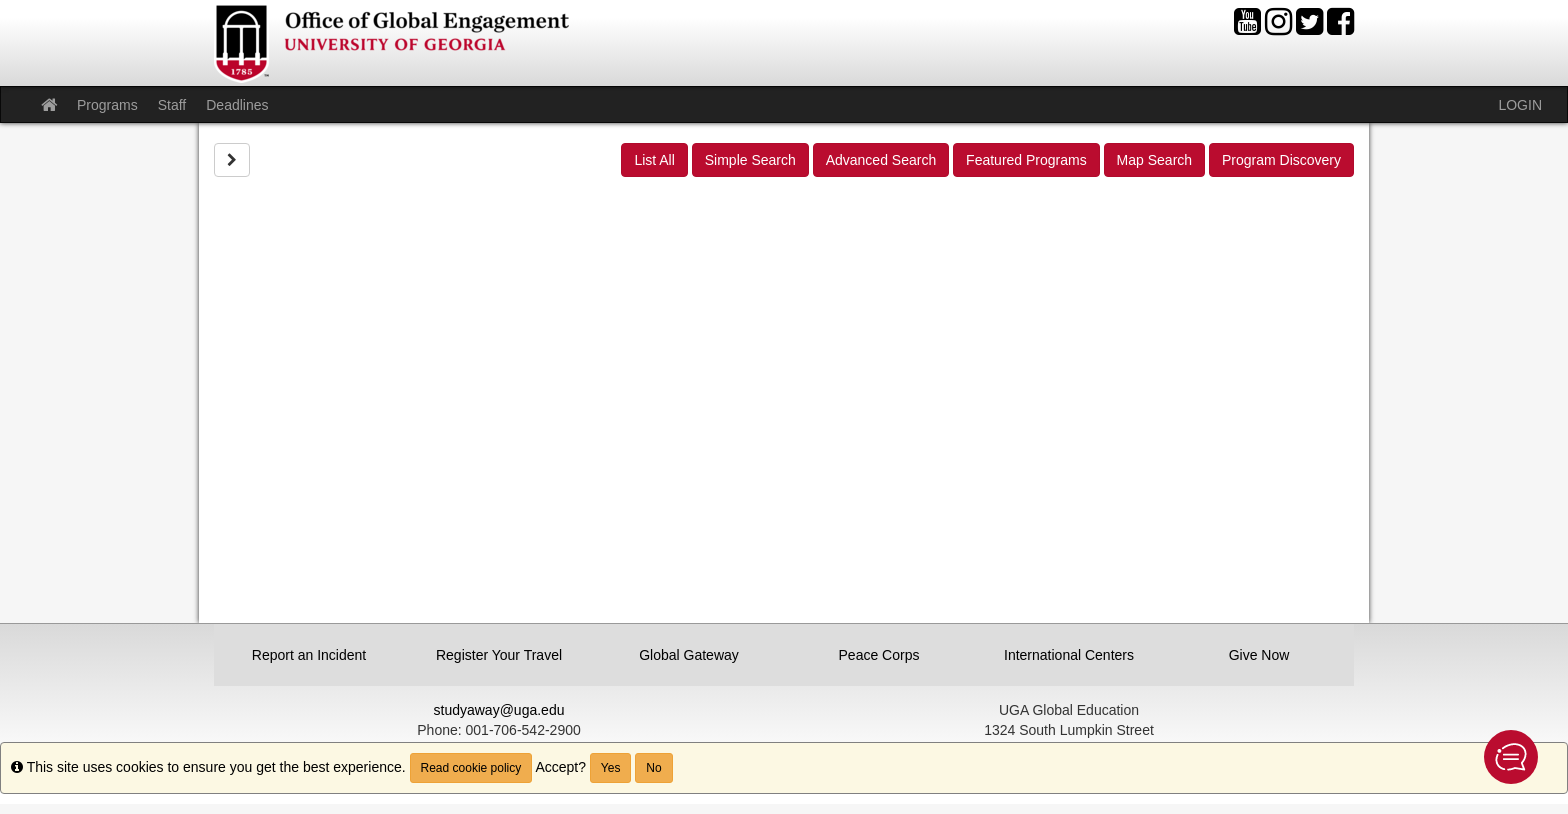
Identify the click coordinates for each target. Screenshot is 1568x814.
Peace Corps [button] (879, 655)
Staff (172, 105)
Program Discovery (1281, 160)
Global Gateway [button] (689, 655)
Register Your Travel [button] (499, 655)
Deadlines (237, 105)
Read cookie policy (471, 768)
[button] (1511, 757)
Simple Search (750, 160)
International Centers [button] (1069, 655)
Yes (611, 768)
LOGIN (1520, 105)
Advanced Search (881, 160)
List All (654, 160)
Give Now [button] (1259, 655)
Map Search (1154, 160)
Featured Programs (1026, 160)
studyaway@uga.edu (499, 710)
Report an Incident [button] (309, 655)
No (653, 768)
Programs (107, 105)
